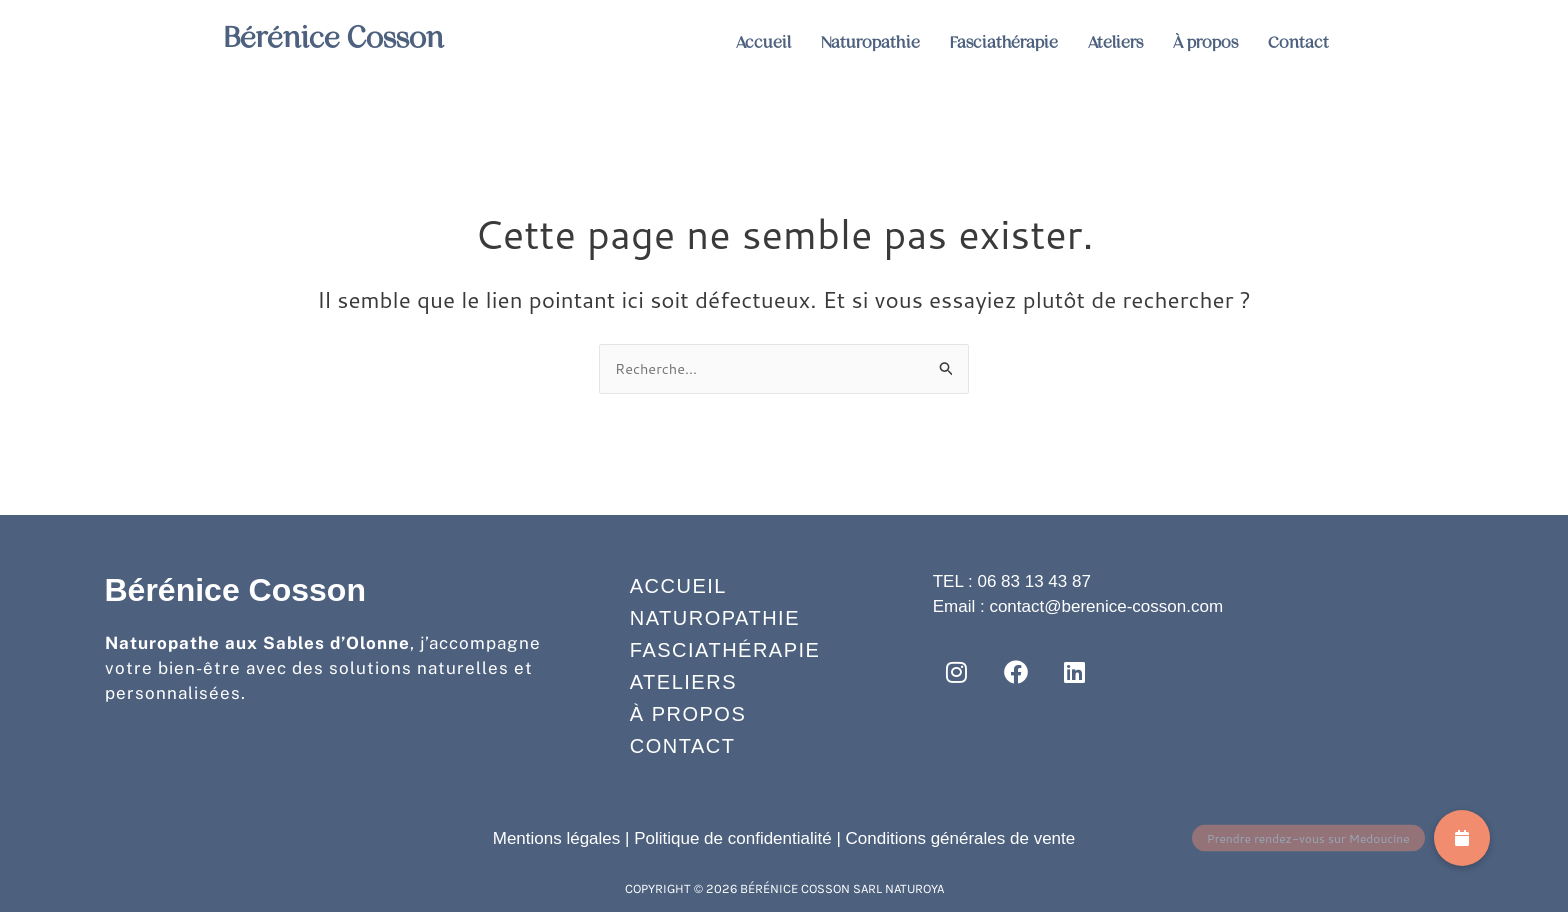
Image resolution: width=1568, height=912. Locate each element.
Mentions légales (557, 838)
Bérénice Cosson (348, 36)
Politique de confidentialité (733, 838)
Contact (1298, 42)
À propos (1205, 42)
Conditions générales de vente (961, 838)
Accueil (763, 42)
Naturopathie (870, 42)
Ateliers (1115, 42)
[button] (1462, 838)
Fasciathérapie (1004, 42)
